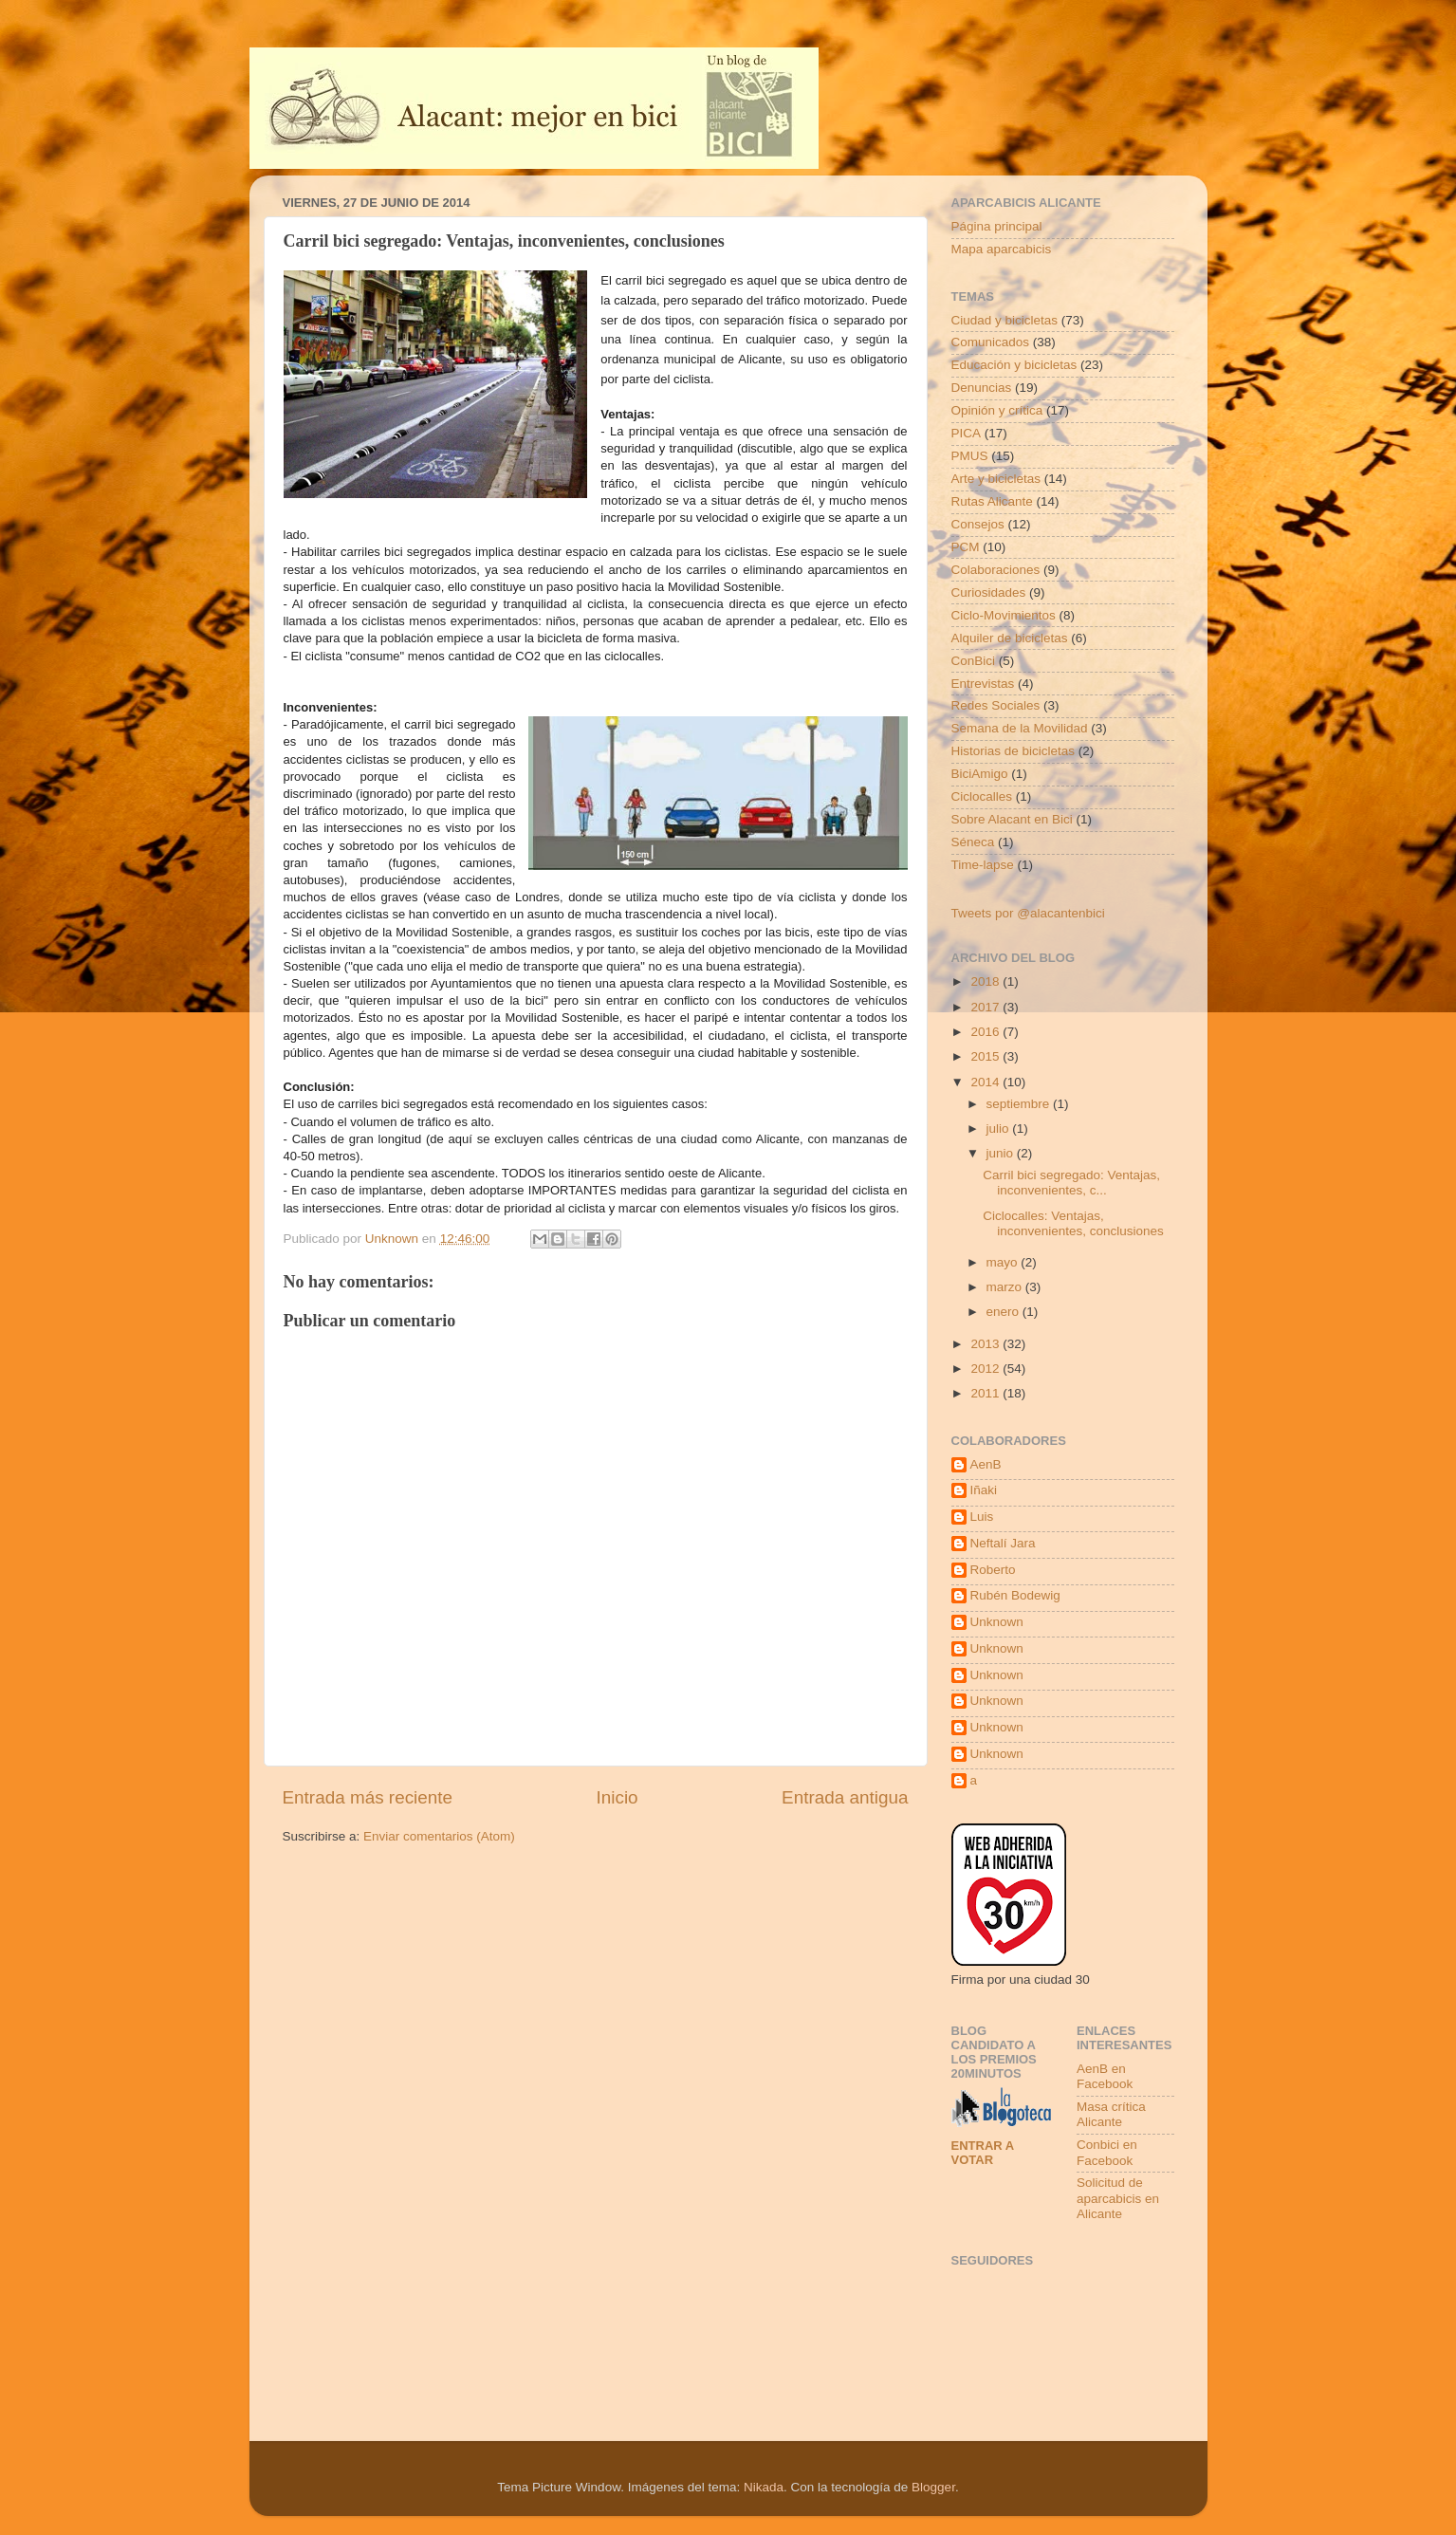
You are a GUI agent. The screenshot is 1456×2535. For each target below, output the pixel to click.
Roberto (993, 1570)
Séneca (973, 842)
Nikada (763, 2487)
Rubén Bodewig (1015, 1595)
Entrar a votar (982, 2152)
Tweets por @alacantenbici (1028, 913)
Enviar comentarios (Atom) (439, 1836)
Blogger (933, 2487)
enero (1004, 1312)
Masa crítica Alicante (1111, 2114)
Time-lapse (982, 865)
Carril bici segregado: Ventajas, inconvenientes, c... (1071, 1182)
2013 (986, 1344)
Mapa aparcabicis (1001, 249)
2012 (986, 1368)
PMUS (969, 456)
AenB (986, 1464)
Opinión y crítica (997, 410)
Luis (982, 1516)
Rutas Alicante (992, 501)
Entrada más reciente (368, 1797)
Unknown (996, 1622)
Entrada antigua (845, 1797)
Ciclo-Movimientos (1003, 615)
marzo (1005, 1287)
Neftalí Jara (1003, 1543)
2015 (986, 1056)
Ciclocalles (982, 796)
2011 (986, 1393)
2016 (986, 1032)
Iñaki (984, 1490)
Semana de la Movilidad (1019, 728)
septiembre (1020, 1104)
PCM (965, 547)
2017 (986, 1007)
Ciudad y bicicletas (1005, 320)
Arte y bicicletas (996, 479)
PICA (966, 433)
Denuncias (981, 387)
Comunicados (990, 342)
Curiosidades (988, 592)
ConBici (973, 661)
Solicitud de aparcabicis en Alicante (1118, 2197)
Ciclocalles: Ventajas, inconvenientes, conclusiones (1073, 1223)
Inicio (617, 1797)
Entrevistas (983, 683)
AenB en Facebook (1105, 2076)
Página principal (996, 226)
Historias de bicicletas (1013, 751)
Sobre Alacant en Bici (1012, 819)
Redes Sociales (996, 705)
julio (999, 1128)
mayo (1004, 1262)
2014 (986, 1082)
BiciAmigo (979, 774)
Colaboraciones (996, 570)
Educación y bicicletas (1014, 365)
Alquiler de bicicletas (1009, 638)
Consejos (977, 524)
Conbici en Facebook (1107, 2152)
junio (1001, 1153)
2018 (986, 981)
